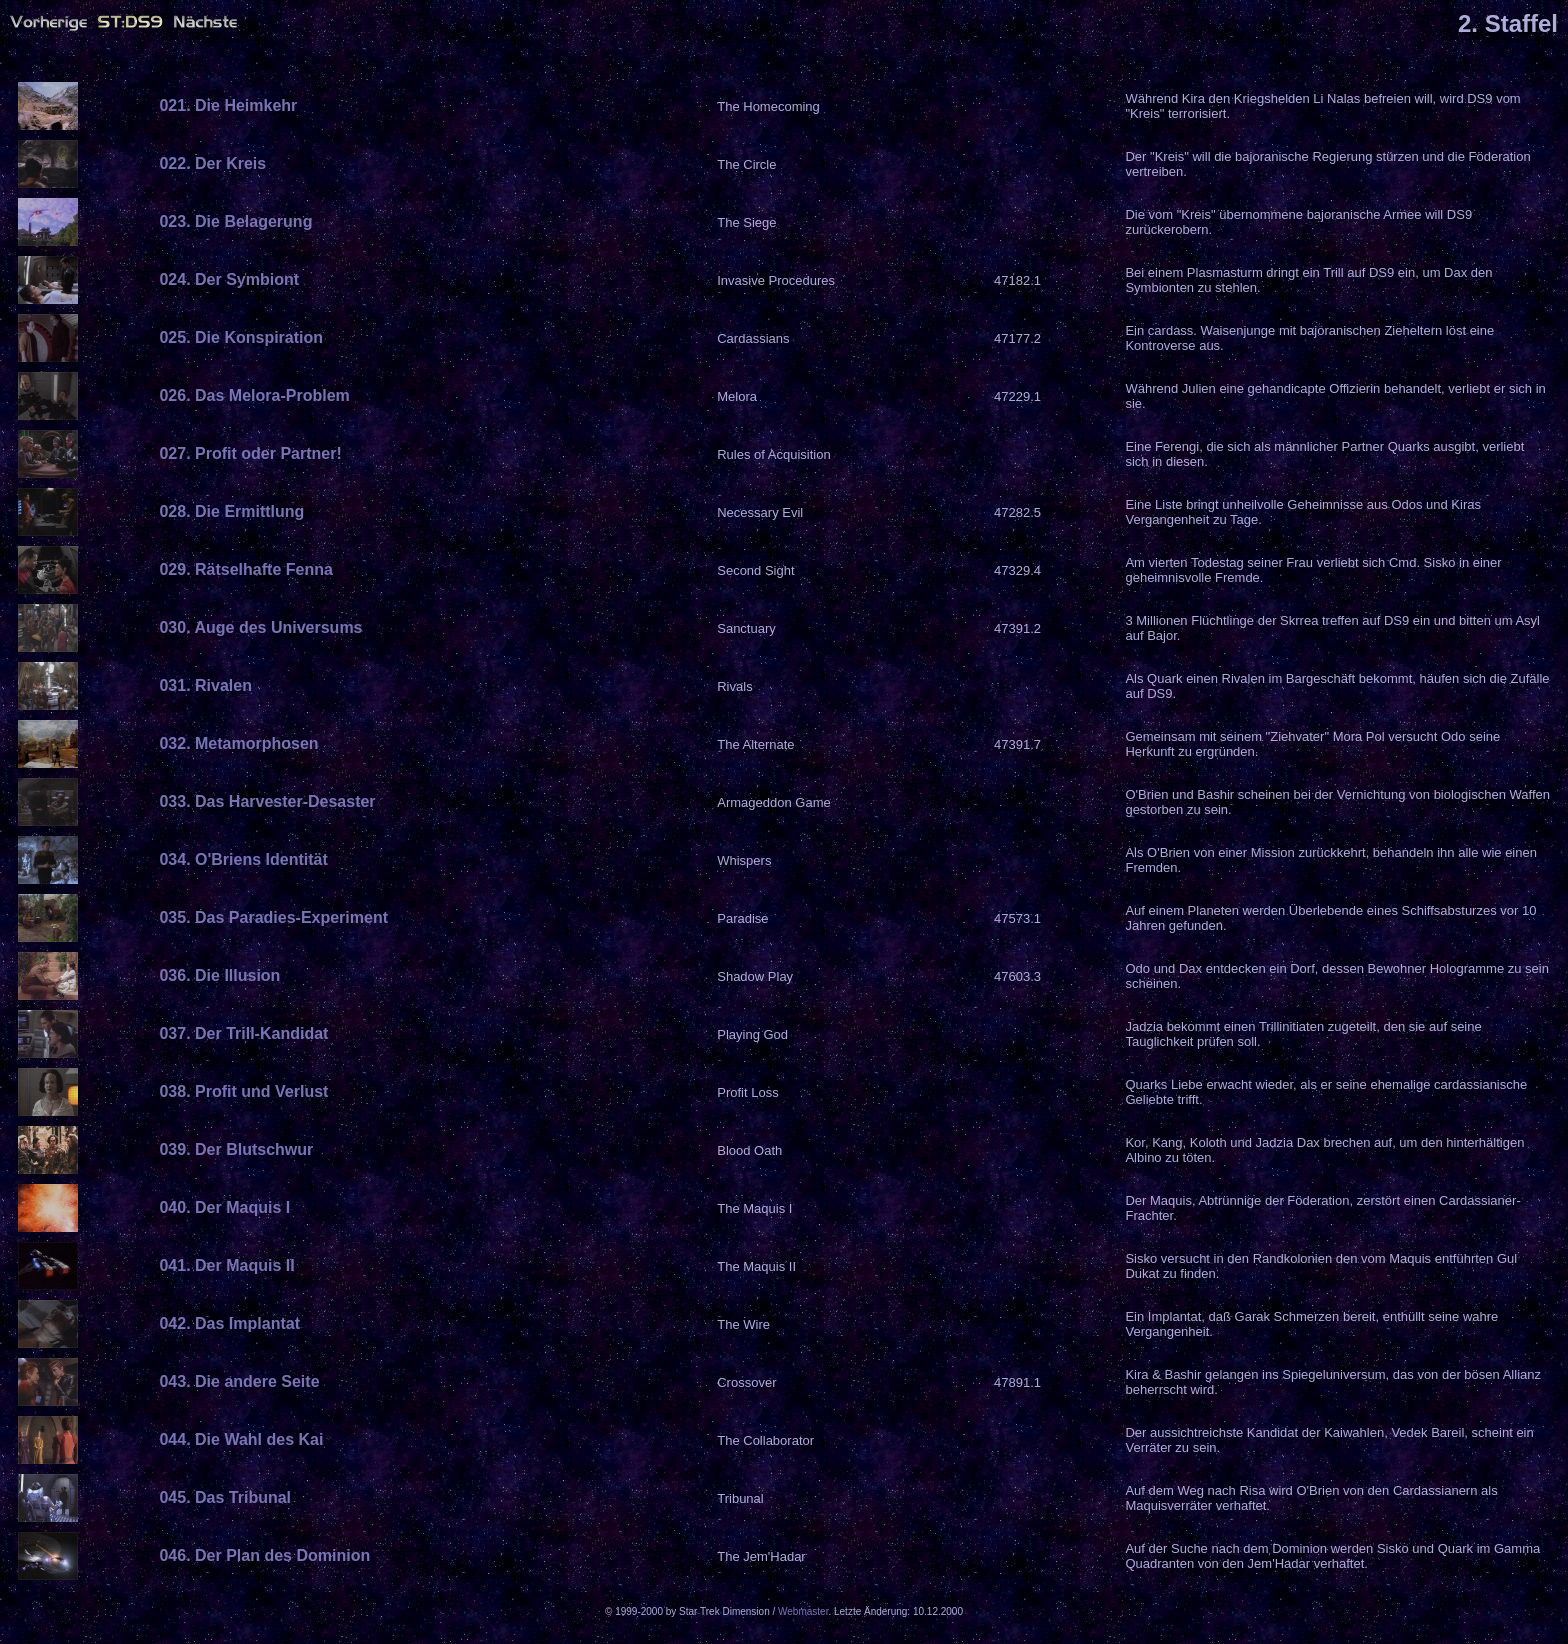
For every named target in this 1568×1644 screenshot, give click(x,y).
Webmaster (803, 1611)
